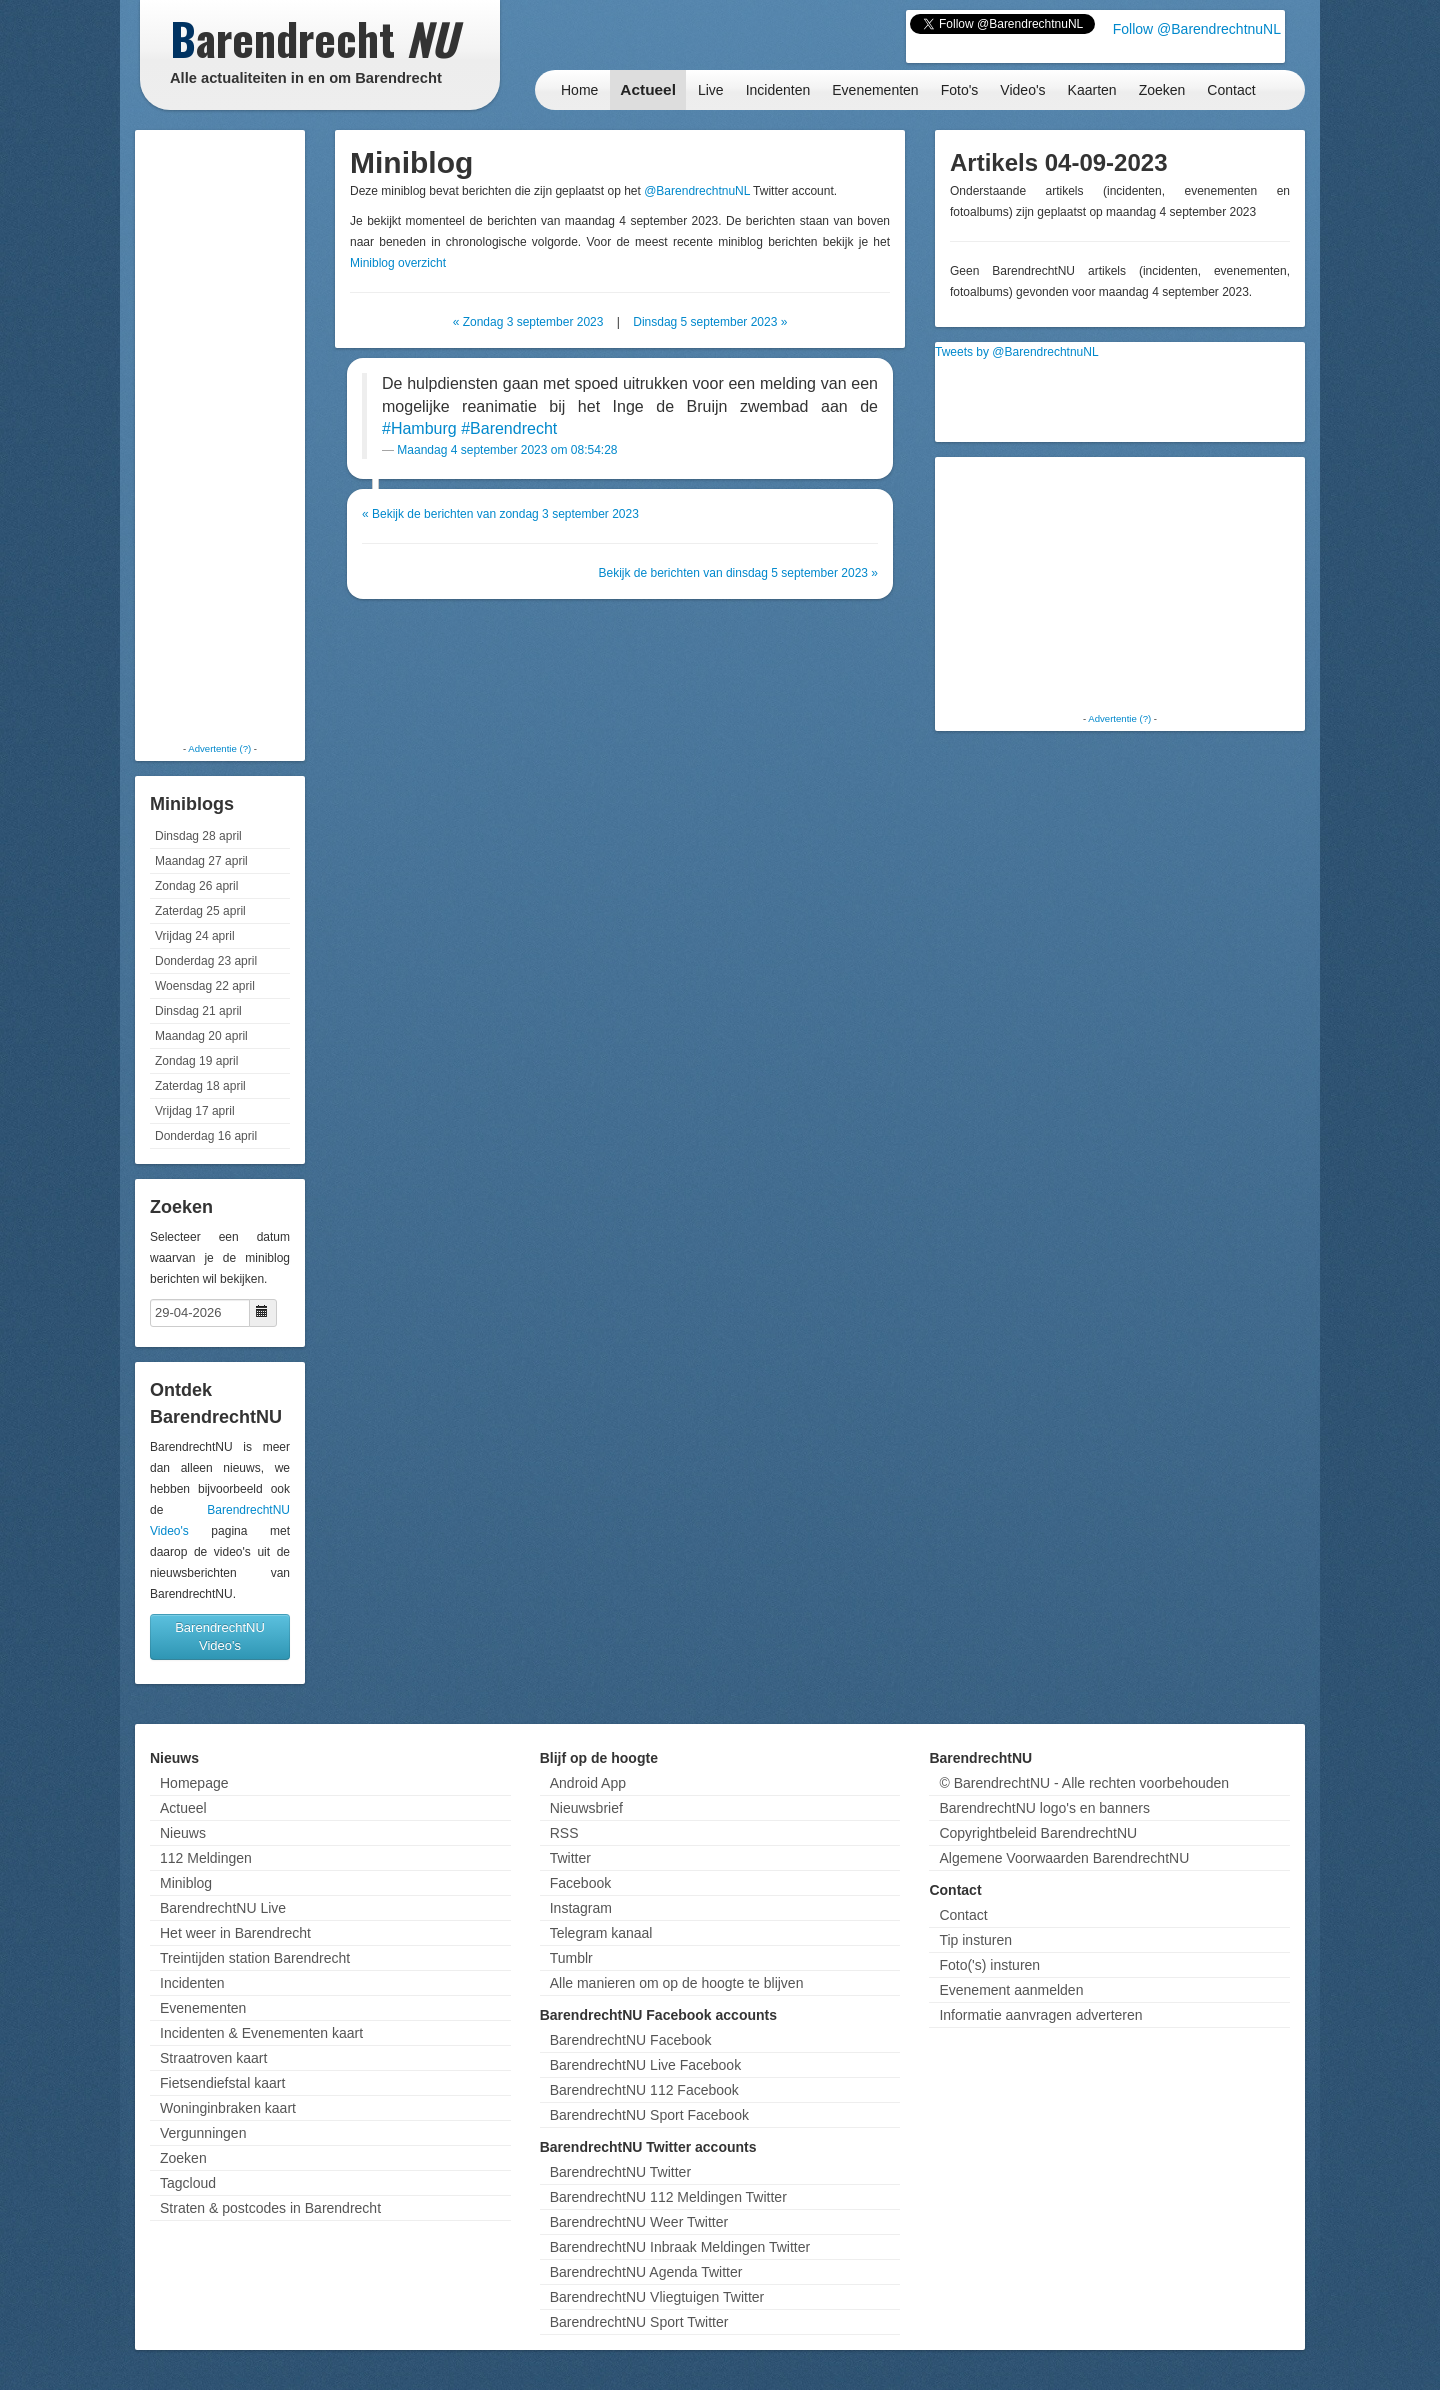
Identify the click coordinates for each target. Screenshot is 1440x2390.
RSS (564, 1833)
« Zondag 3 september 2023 (528, 322)
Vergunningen (203, 2133)
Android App (588, 1783)
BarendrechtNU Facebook (631, 2040)
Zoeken (1162, 90)
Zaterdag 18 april (200, 1086)
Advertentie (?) (219, 748)
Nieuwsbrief (586, 1808)
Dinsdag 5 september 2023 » (710, 322)
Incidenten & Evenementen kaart (261, 2033)
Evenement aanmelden (1011, 1990)
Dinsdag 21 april (198, 1011)
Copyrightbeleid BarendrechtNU (1038, 1833)
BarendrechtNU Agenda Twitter (646, 2272)
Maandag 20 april (201, 1036)
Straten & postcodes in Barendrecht (270, 2208)
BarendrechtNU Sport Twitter (639, 2322)
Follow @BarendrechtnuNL (1197, 29)
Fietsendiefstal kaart (222, 2083)
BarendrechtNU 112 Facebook (644, 2090)
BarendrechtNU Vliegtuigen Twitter (657, 2297)
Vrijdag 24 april (195, 936)
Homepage (194, 1783)
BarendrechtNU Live (223, 1908)
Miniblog (186, 1883)
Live (711, 90)
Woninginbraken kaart (228, 2108)
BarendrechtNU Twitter (620, 2172)
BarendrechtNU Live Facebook (645, 2065)
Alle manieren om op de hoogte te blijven (677, 1983)
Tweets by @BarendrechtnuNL (1017, 352)
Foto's (960, 90)
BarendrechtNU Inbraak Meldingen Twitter (680, 2247)
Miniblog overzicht (398, 263)
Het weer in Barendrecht (235, 1933)
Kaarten (1092, 90)
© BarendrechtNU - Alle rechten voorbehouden (1084, 1783)
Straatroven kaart (213, 2058)
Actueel (648, 89)
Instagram (581, 1908)
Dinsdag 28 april (198, 836)
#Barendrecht (509, 428)
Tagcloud (188, 2183)
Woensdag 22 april (205, 986)
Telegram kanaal (601, 1933)
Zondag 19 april (196, 1061)
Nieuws (183, 1833)
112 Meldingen (206, 1858)
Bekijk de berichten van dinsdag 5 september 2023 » (738, 573)
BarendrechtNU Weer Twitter (639, 2222)
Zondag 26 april (196, 886)
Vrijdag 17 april (195, 1111)
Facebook (580, 1883)
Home (579, 90)
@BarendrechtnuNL (697, 191)
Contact (1231, 90)
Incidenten (778, 90)
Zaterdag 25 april (200, 911)
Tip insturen (975, 1940)
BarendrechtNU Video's (220, 1636)
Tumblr (571, 1958)
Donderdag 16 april (206, 1136)
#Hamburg (419, 428)
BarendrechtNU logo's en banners (1044, 1808)
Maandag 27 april (201, 861)
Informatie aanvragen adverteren (1040, 2015)
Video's (1022, 90)
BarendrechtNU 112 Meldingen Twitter (668, 2197)
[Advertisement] (220, 435)
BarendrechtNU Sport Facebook (649, 2115)
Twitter (570, 1858)
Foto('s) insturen (989, 1965)
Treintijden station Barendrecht (255, 1958)
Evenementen (875, 90)
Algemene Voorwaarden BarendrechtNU (1064, 1858)
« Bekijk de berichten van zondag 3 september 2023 (500, 514)
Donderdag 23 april (206, 961)
